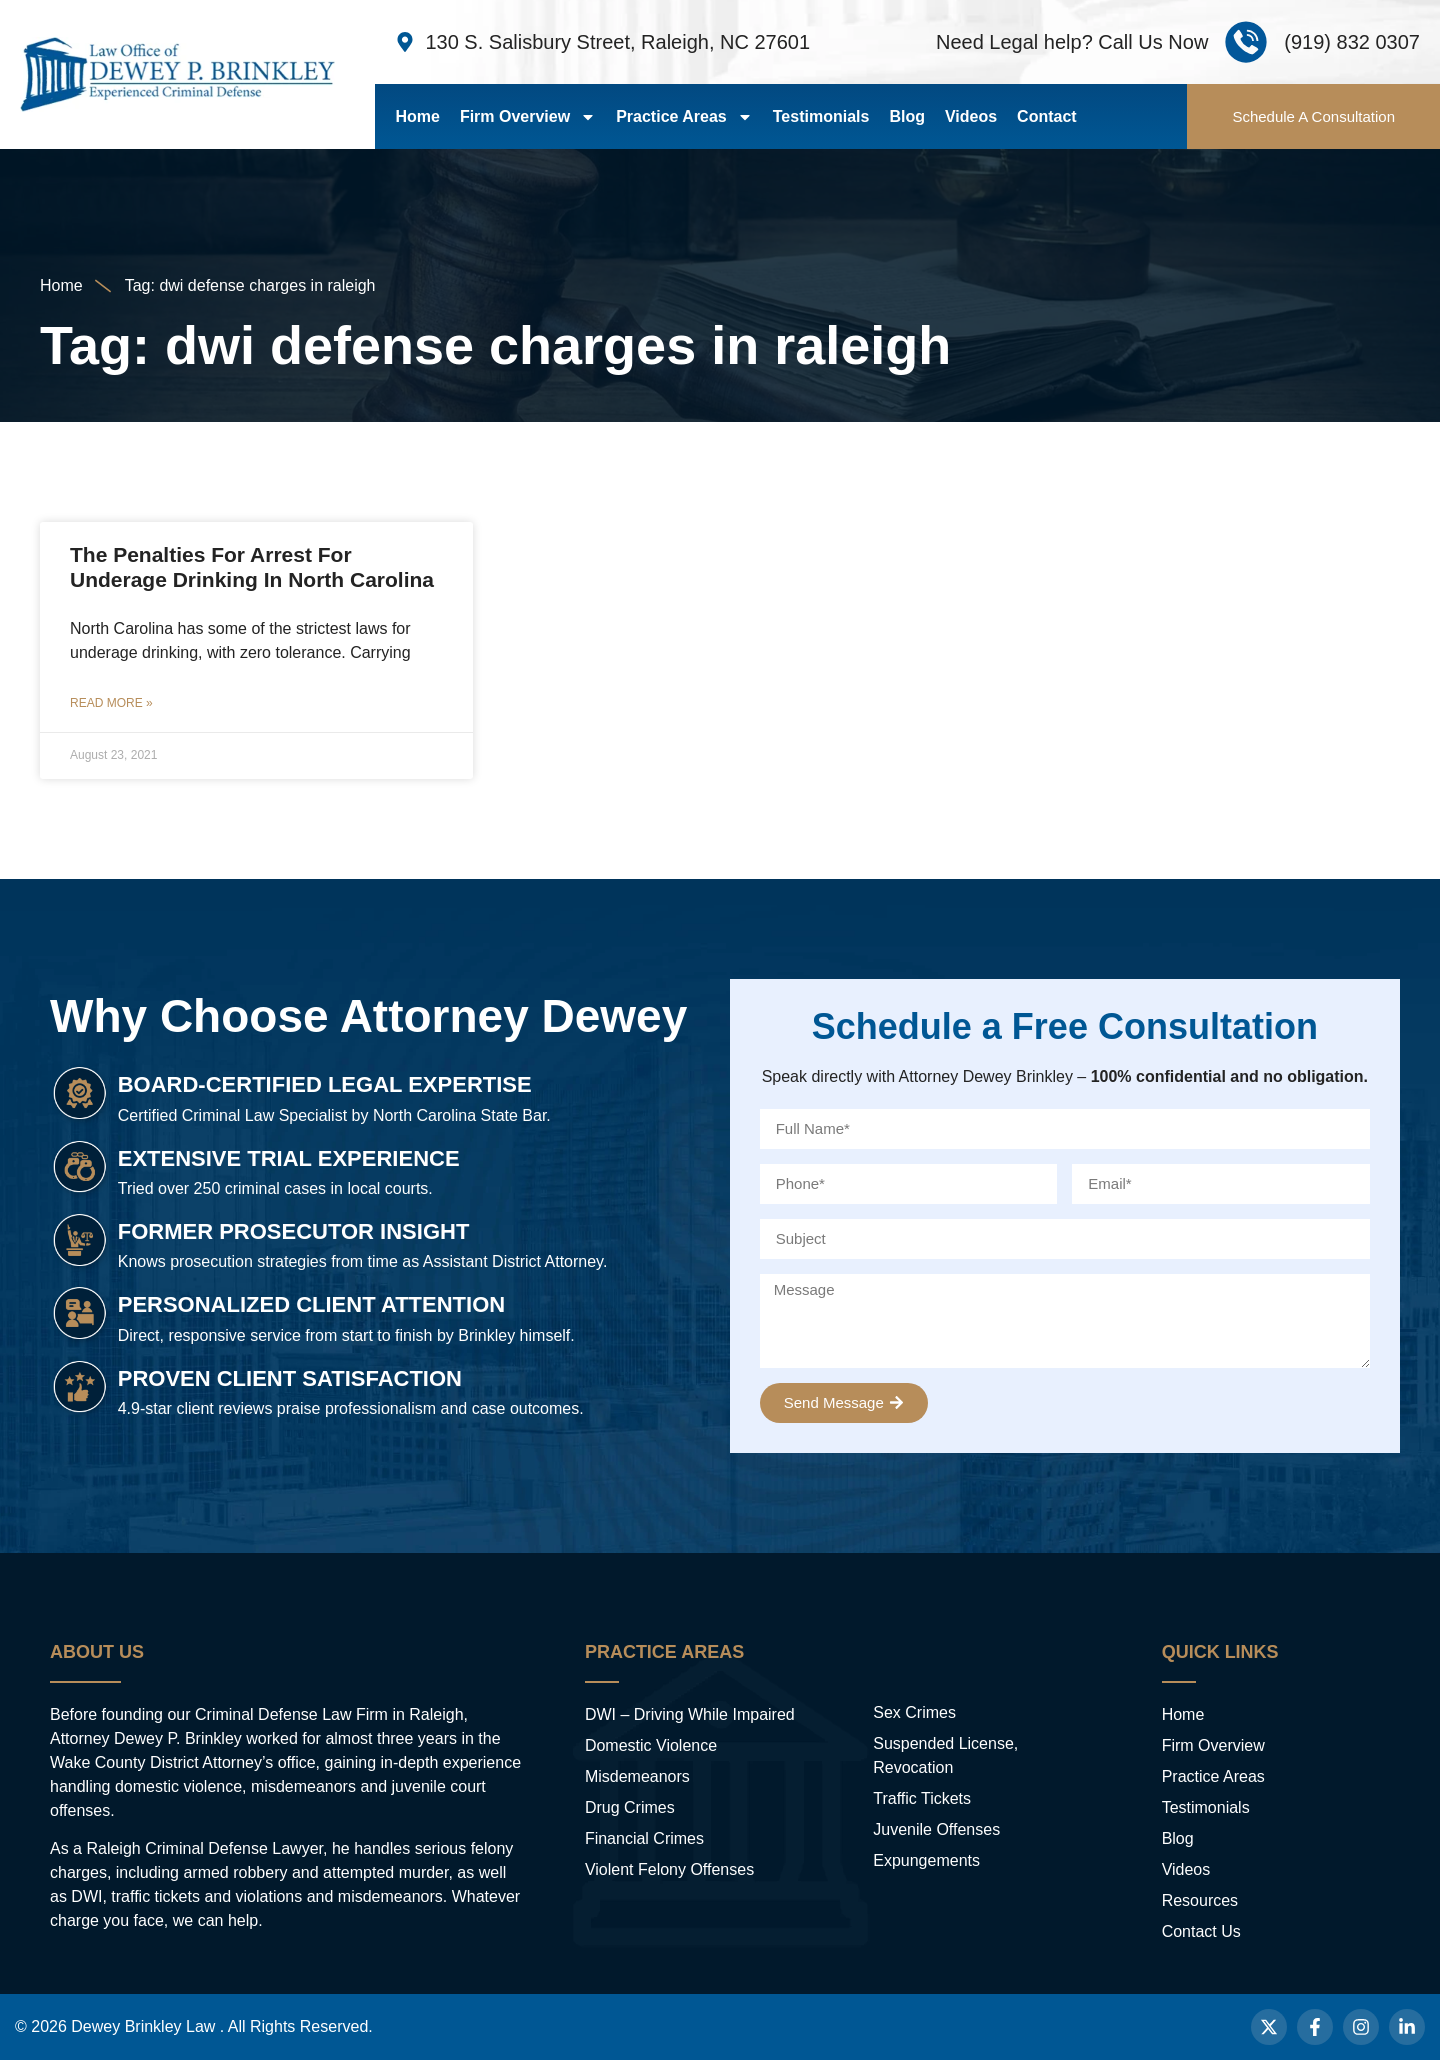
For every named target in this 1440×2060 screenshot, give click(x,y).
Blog (907, 116)
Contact (1047, 116)
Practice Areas (684, 117)
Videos (971, 116)
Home (417, 116)
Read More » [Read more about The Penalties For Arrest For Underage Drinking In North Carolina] (111, 703)
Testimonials (821, 116)
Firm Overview (528, 117)
